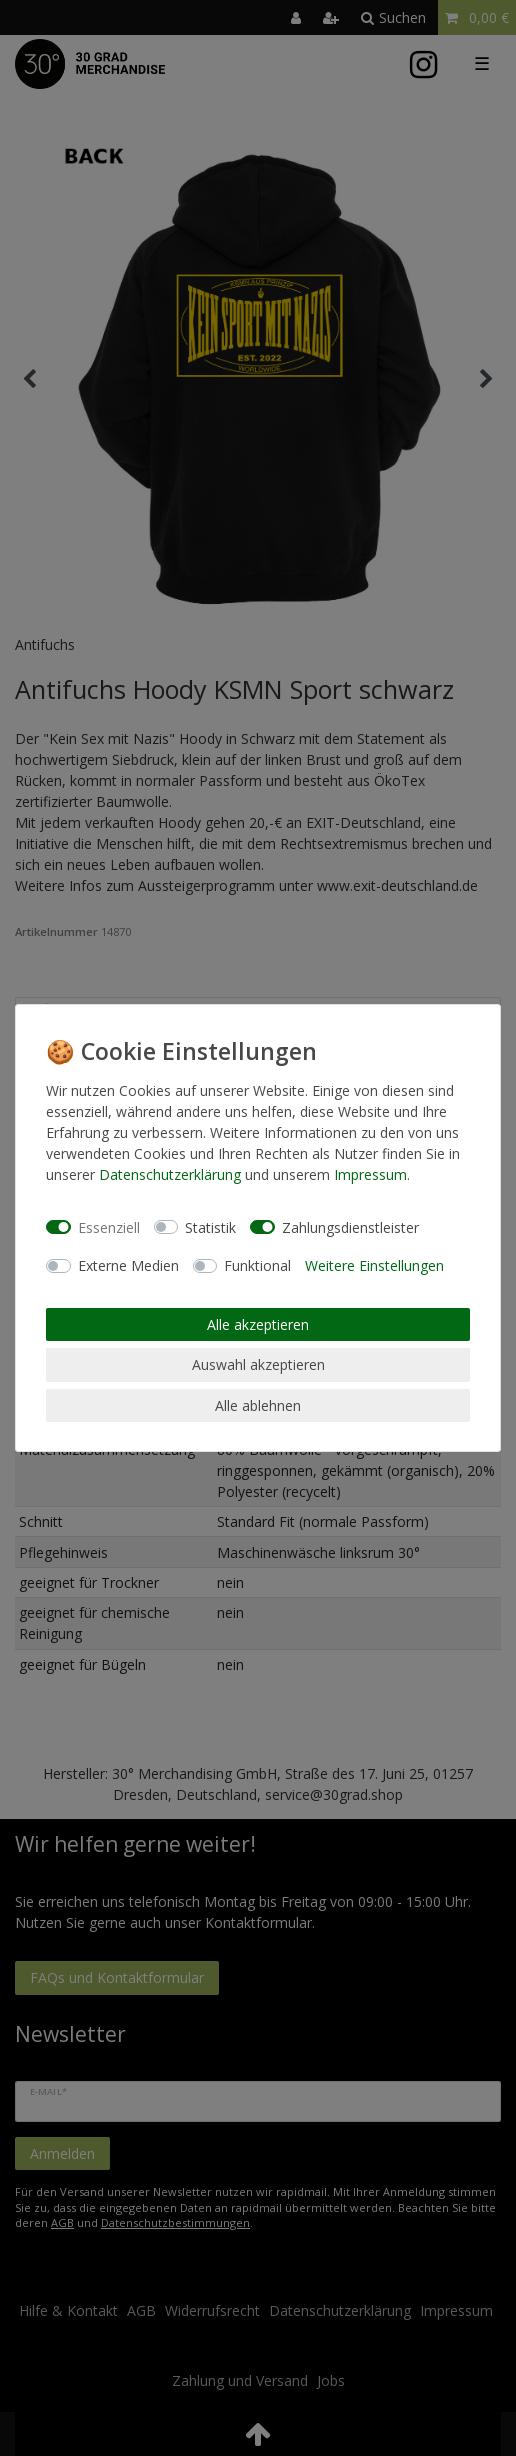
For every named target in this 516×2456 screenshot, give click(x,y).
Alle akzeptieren (258, 1324)
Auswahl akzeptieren (258, 1364)
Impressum (370, 1174)
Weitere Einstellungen (374, 1265)
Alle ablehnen (258, 1405)
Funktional (257, 1265)
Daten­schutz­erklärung (170, 1174)
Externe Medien (128, 1265)
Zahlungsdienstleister (350, 1227)
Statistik (210, 1227)
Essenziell (109, 1227)
